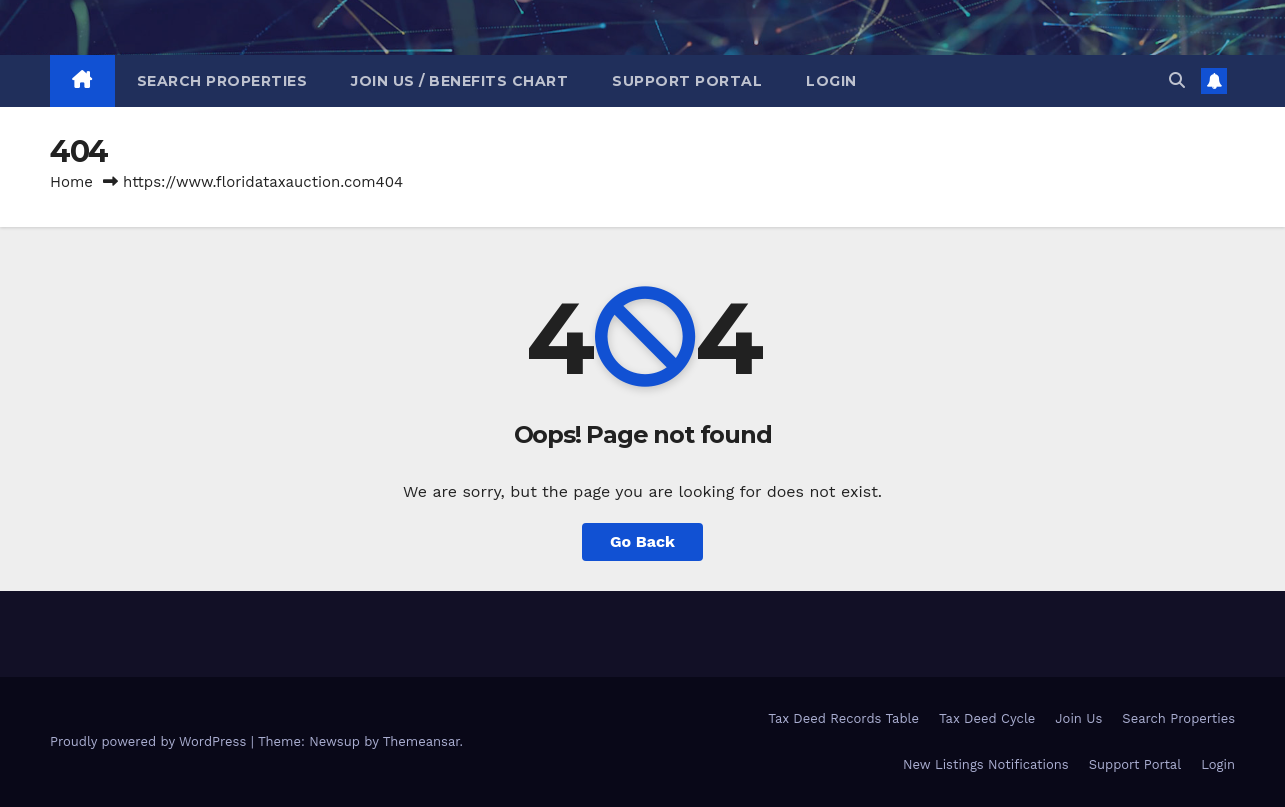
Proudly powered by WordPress (150, 741)
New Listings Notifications (986, 764)
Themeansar (421, 741)
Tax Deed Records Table (843, 718)
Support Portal (687, 81)
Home (71, 182)
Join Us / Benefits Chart (459, 81)
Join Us (1078, 718)
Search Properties (222, 81)
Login (831, 81)
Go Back (642, 541)
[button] (1177, 80)
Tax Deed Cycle (987, 718)
